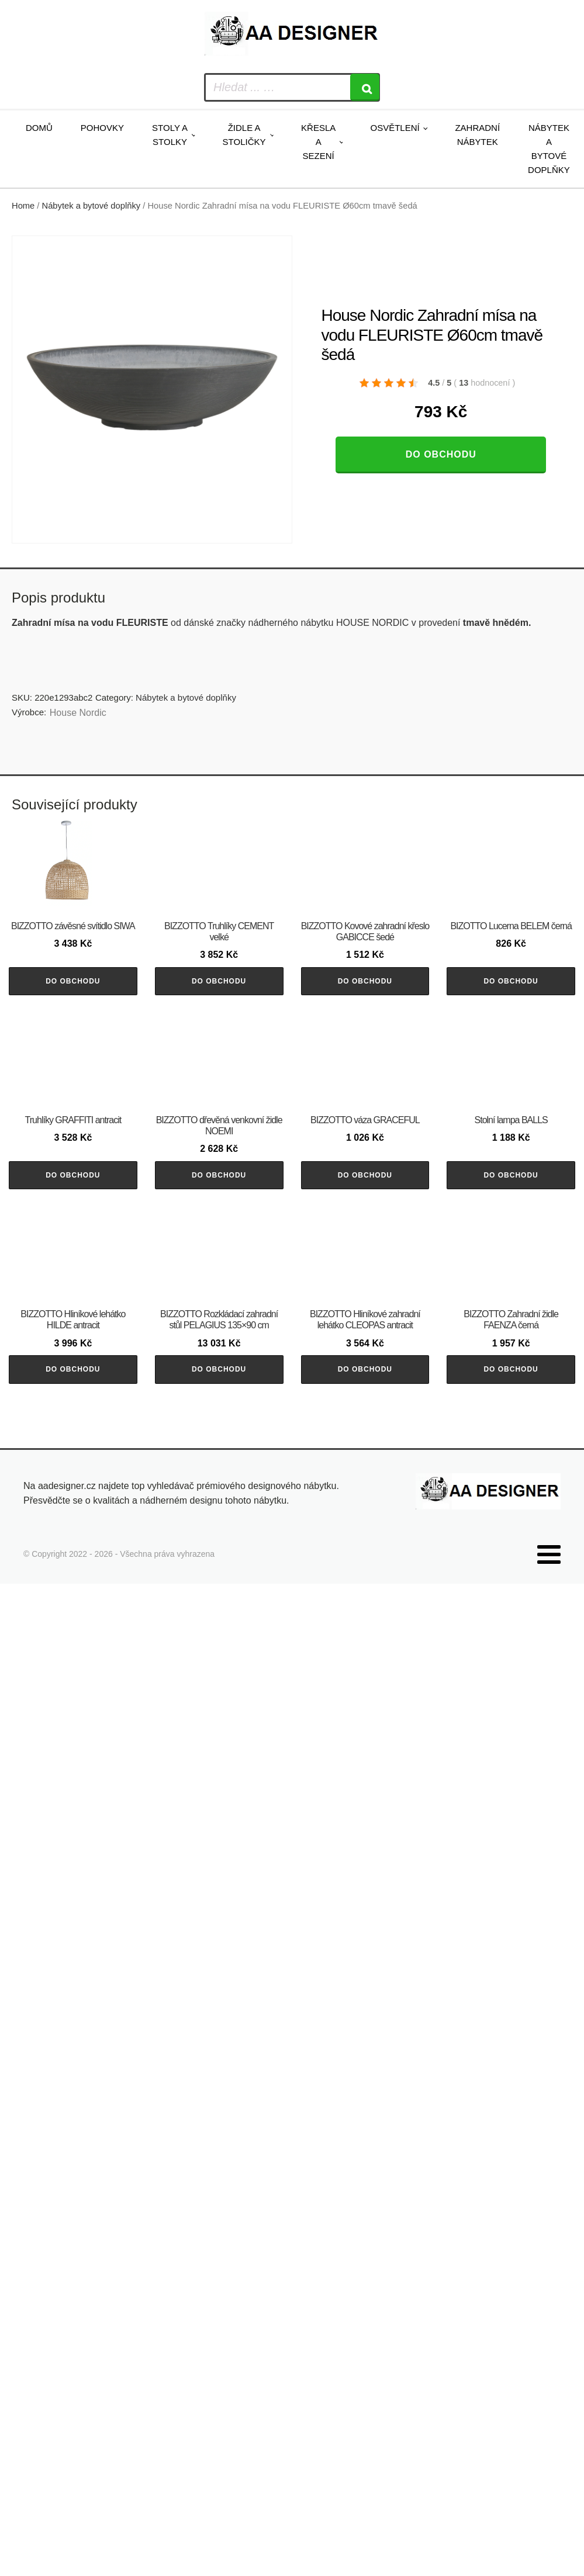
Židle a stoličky (244, 135)
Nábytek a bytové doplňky (549, 149)
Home (23, 205)
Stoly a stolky (170, 135)
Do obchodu (441, 454)
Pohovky (102, 128)
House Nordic (78, 713)
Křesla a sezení (318, 142)
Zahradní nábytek (477, 135)
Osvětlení (394, 128)
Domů (39, 128)
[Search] (364, 87)
